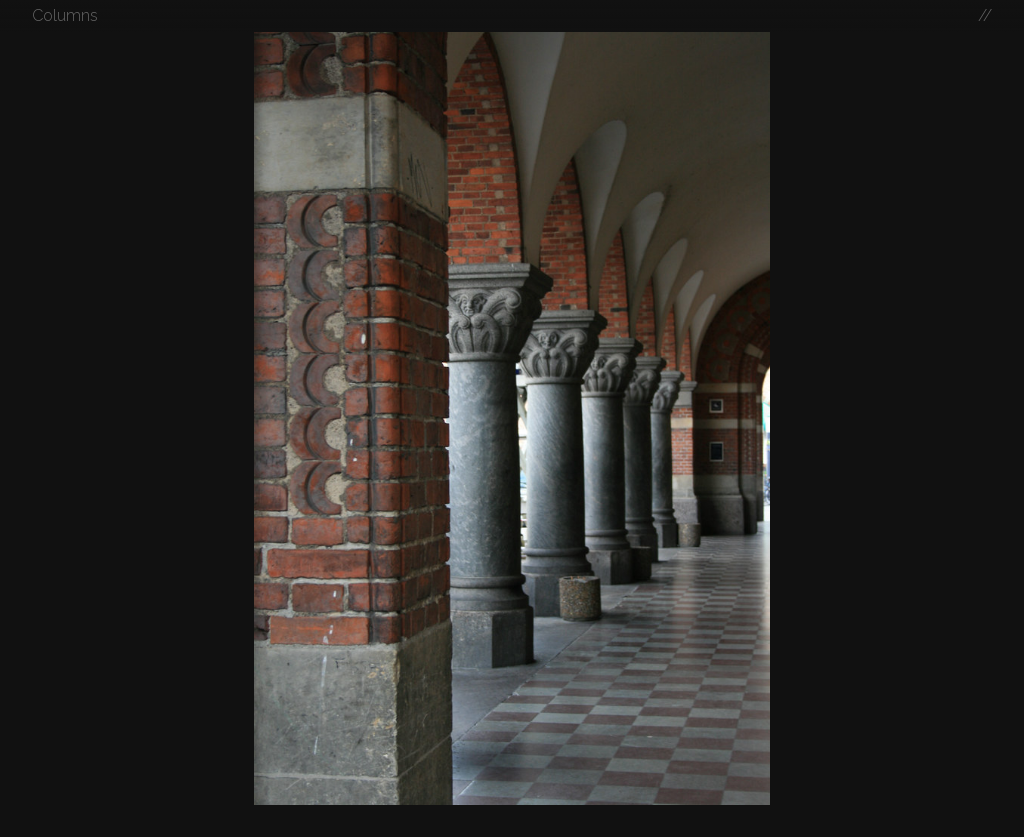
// (985, 15)
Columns (65, 15)
